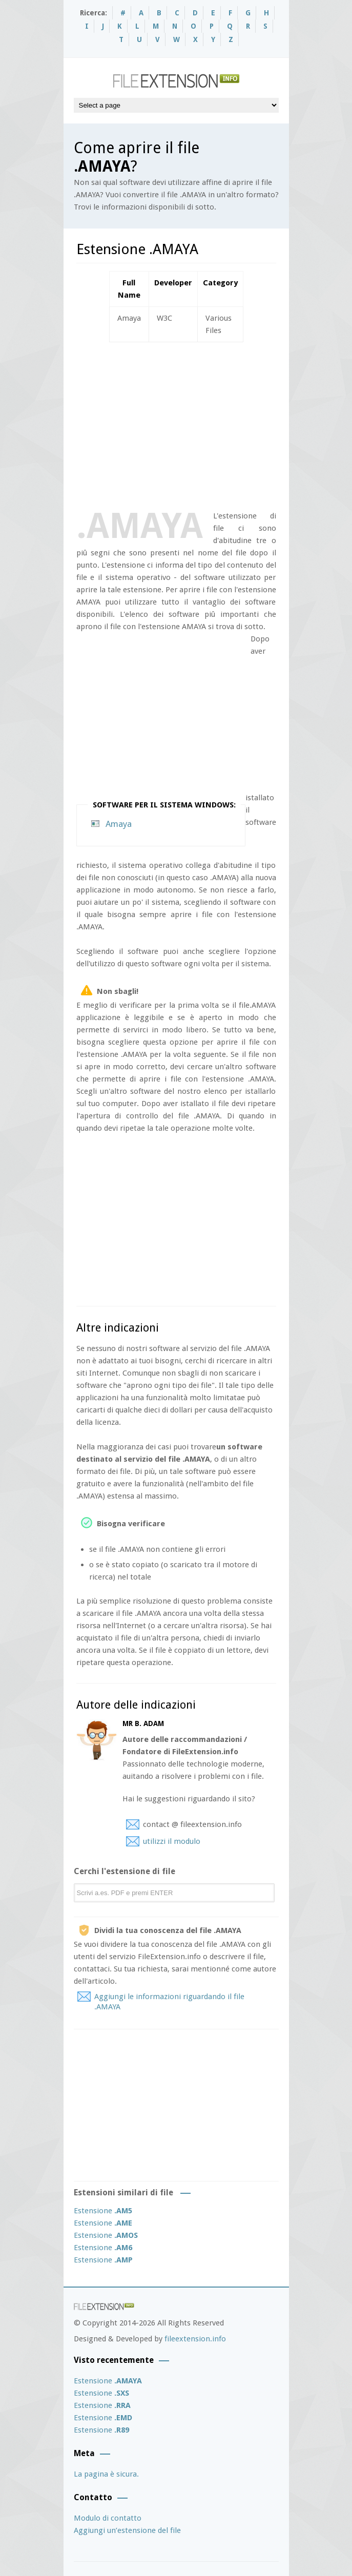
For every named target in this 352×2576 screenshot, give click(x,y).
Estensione (103, 2210)
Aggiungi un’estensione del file (127, 2530)
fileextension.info (195, 2338)
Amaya (119, 824)
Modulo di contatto (107, 2518)
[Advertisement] (214, 424)
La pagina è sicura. (106, 2474)
